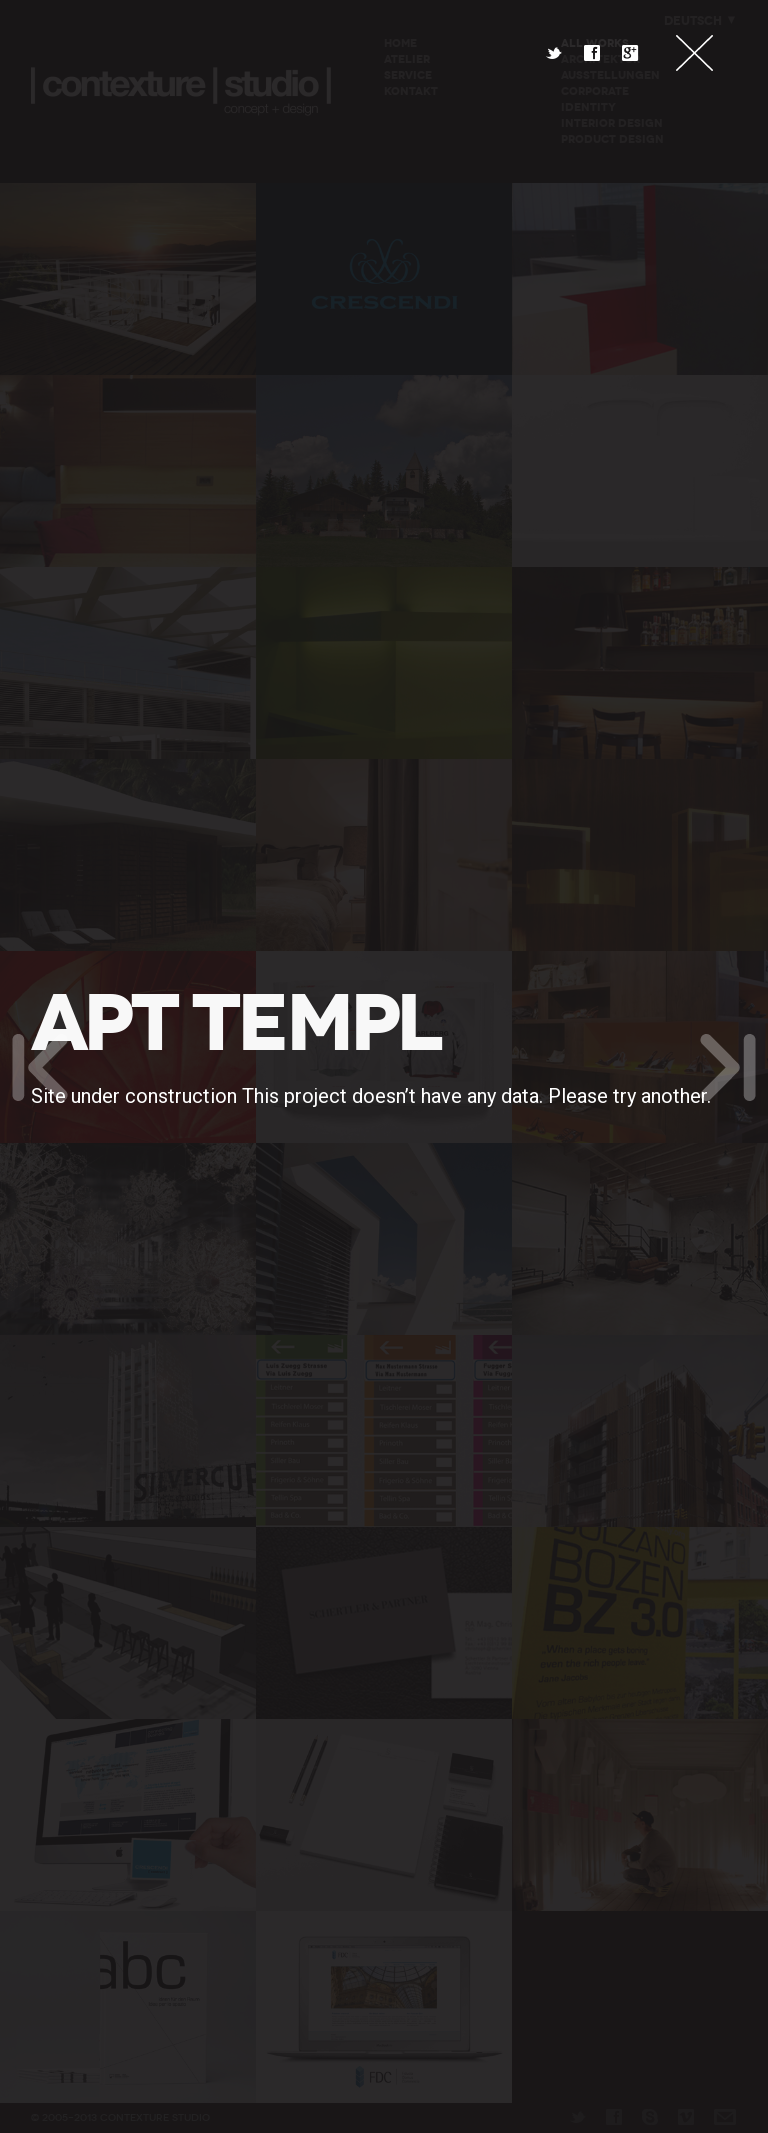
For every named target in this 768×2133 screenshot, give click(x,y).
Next (728, 1067)
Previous (40, 1067)
